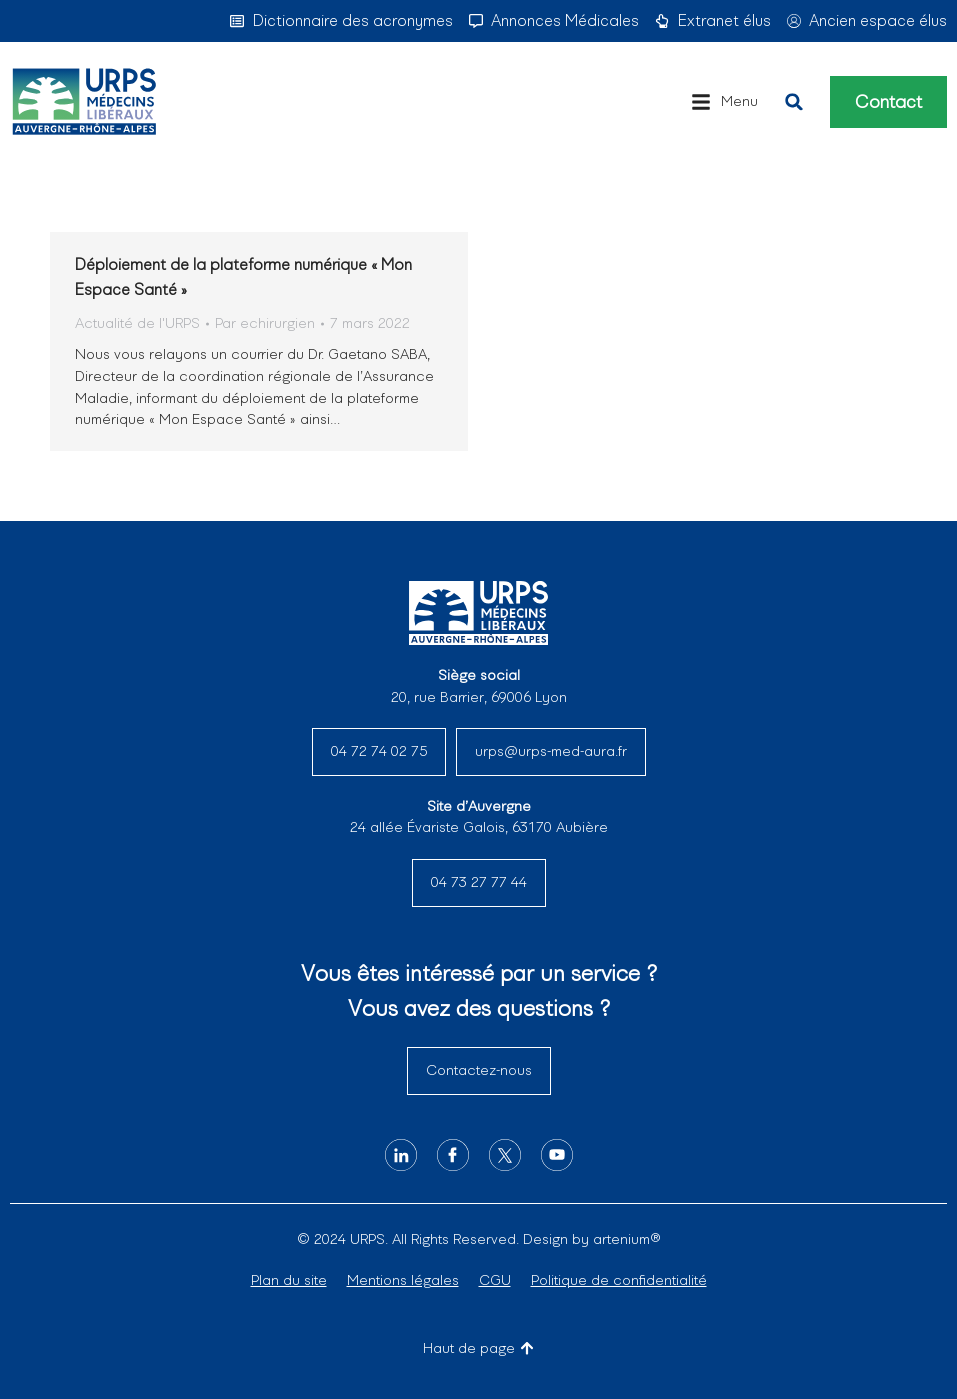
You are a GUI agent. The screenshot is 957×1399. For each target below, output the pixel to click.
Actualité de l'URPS (137, 323)
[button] (724, 102)
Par (265, 323)
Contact (888, 102)
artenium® (626, 1239)
